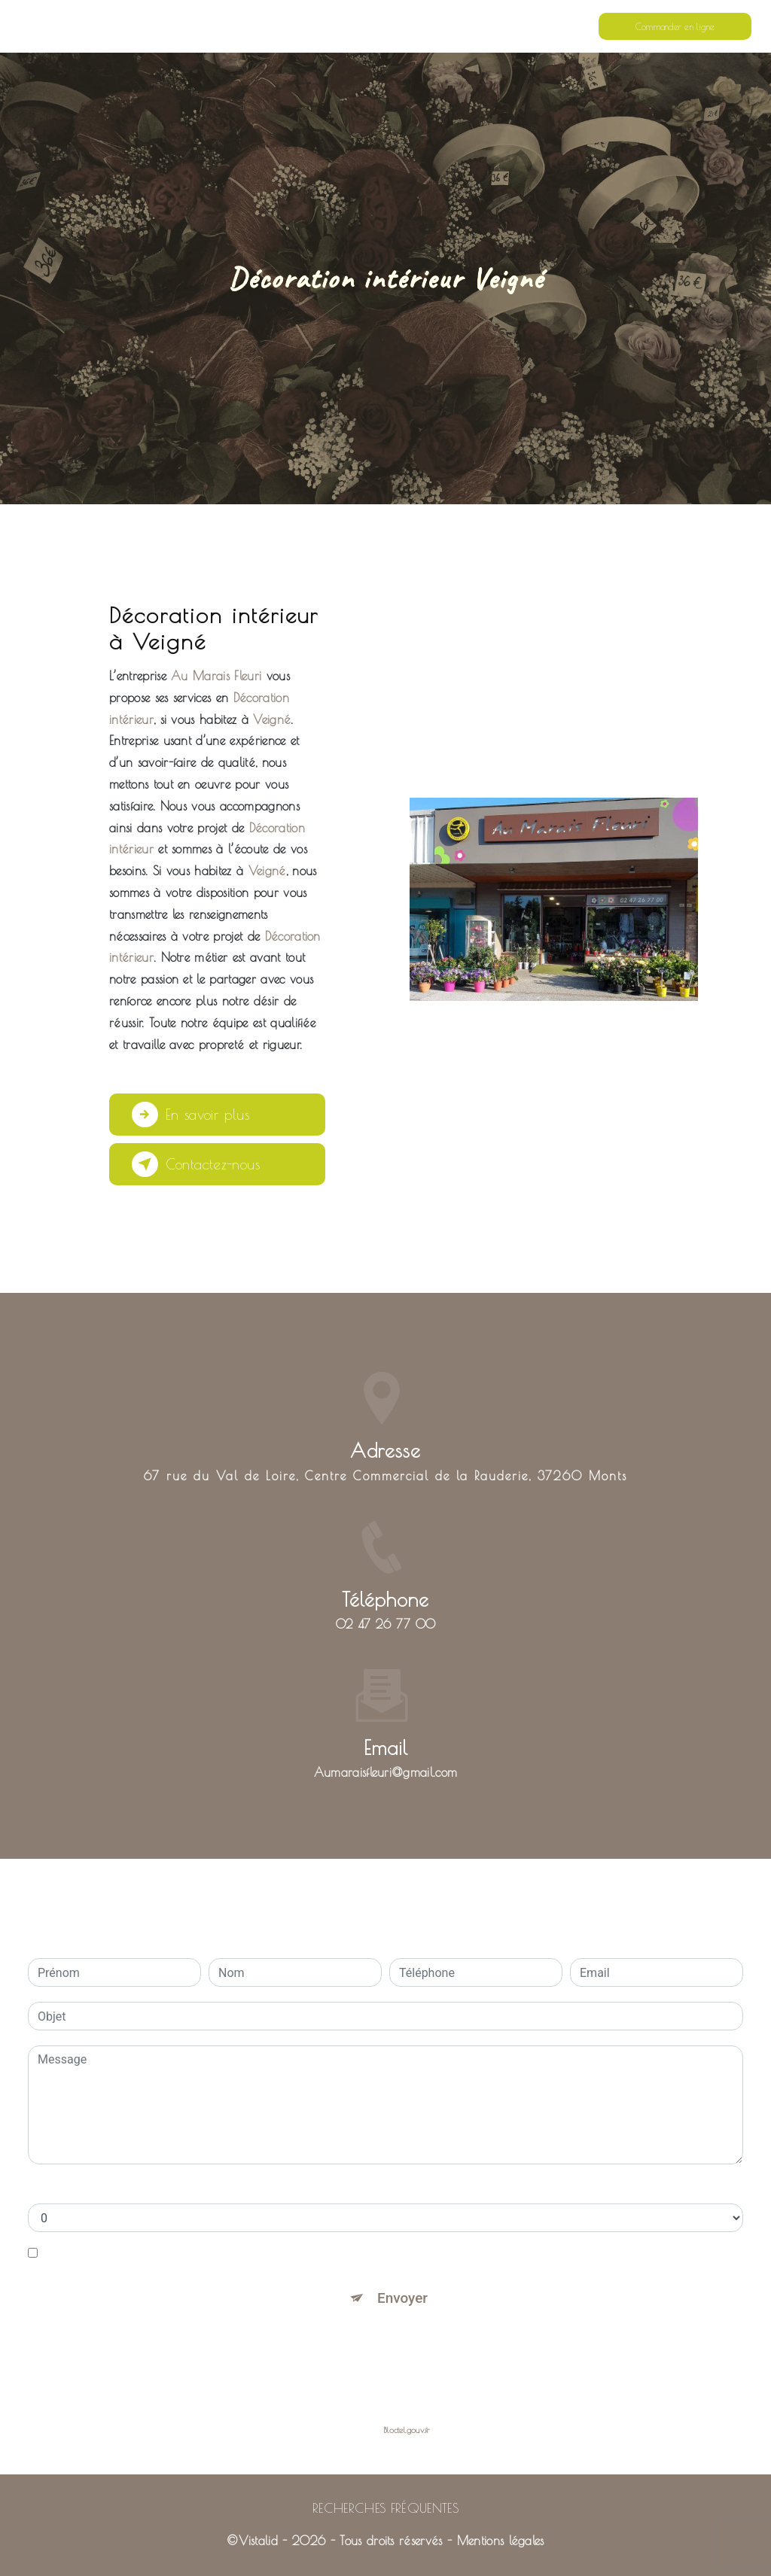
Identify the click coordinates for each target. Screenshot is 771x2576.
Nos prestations (448, 26)
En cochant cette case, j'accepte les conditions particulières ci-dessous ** (239, 2253)
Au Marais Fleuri (78, 26)
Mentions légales (500, 2540)
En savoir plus (192, 1114)
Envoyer (402, 2298)
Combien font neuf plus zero (103, 2188)
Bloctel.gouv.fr (406, 2430)
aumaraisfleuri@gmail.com (386, 1729)
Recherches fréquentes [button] (385, 2508)
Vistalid (259, 2540)
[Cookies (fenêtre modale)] (4, 2567)
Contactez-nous (198, 1164)
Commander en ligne (675, 26)
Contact (511, 26)
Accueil (384, 26)
